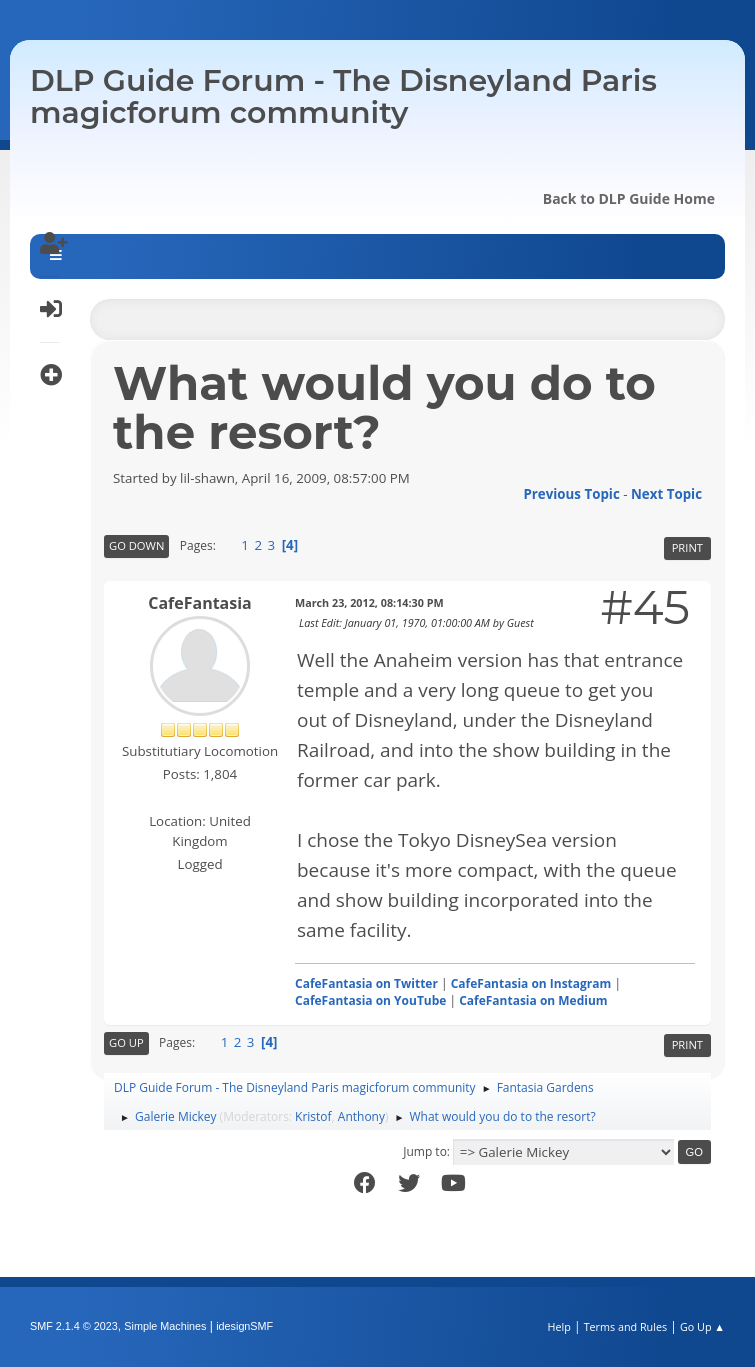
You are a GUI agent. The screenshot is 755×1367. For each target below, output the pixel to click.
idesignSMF (244, 1326)
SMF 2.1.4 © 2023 (74, 1326)
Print (687, 547)
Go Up (126, 1042)
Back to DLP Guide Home (629, 198)
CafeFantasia (199, 603)
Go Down (136, 545)
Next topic (666, 494)
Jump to (425, 1151)
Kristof (313, 1116)
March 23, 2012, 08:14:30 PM (369, 602)
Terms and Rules (626, 1326)
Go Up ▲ (702, 1326)
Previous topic (571, 494)
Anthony (361, 1116)
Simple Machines (165, 1326)
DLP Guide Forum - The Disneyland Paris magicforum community (343, 96)
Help (558, 1326)
